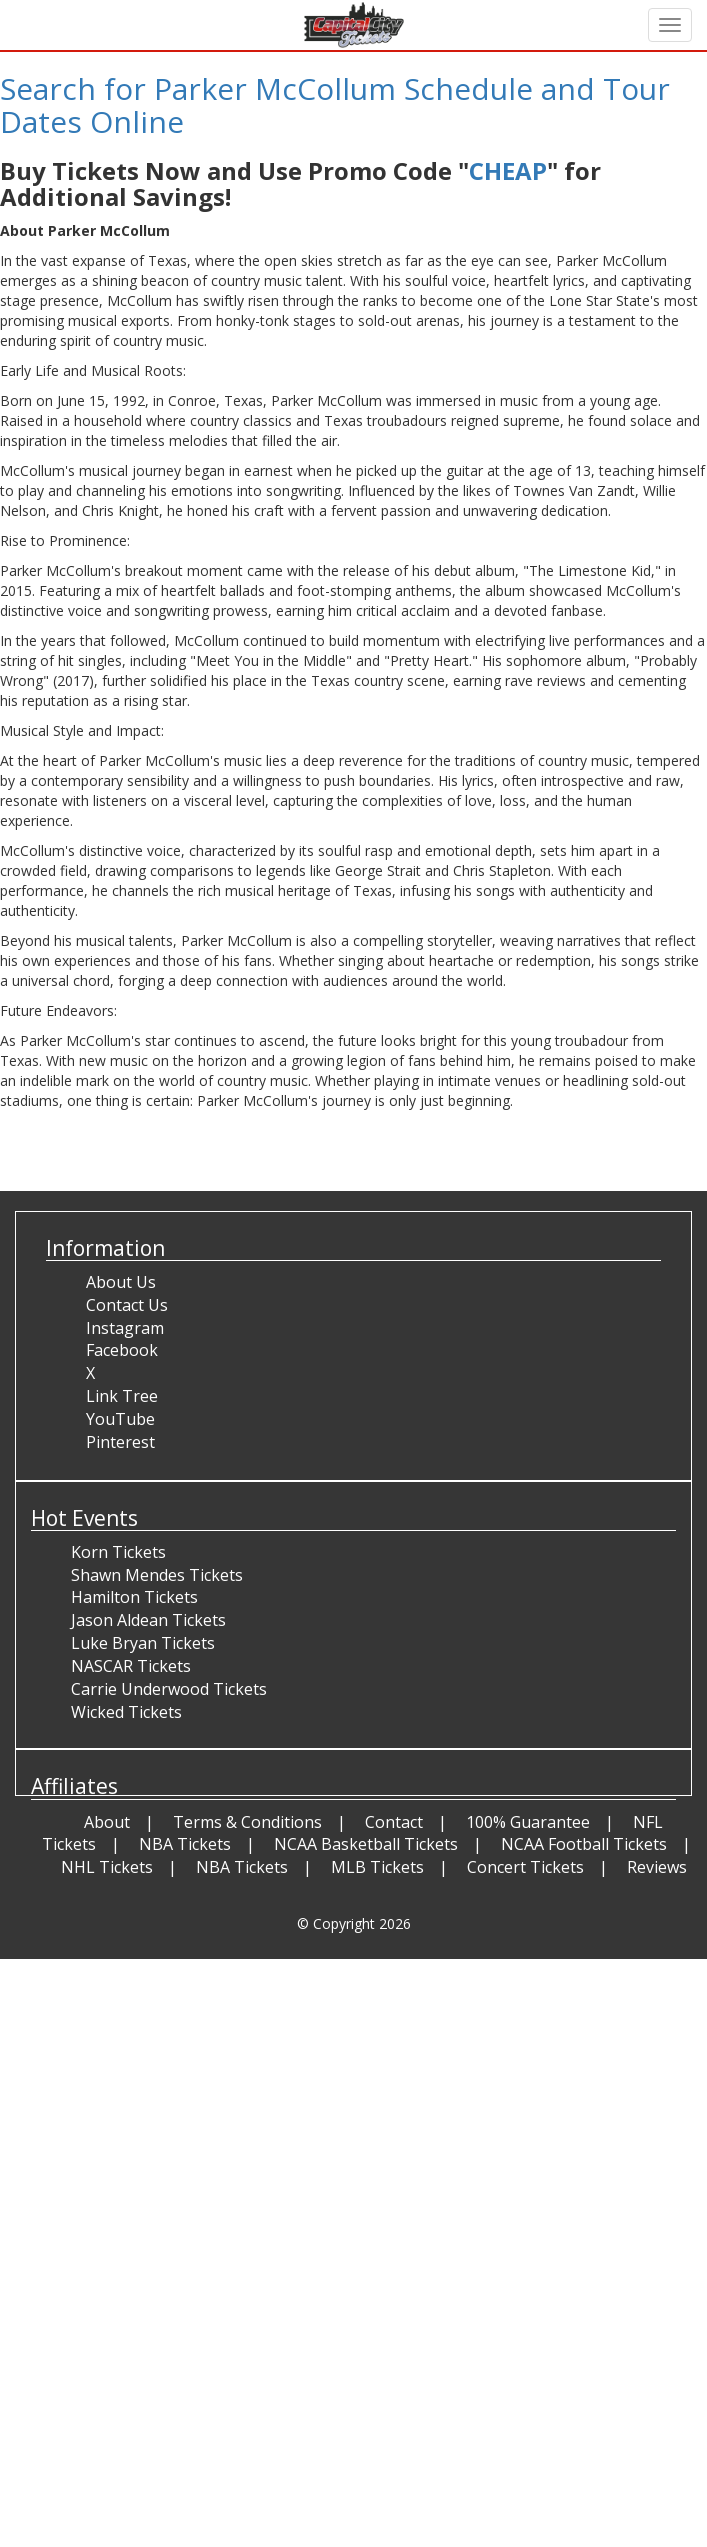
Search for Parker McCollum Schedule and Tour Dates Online (335, 105)
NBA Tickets (185, 1844)
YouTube (120, 1419)
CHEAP (508, 170)
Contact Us (127, 1305)
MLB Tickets (377, 1867)
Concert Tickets (525, 1867)
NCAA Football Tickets (584, 1844)
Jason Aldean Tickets (148, 1620)
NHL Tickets (107, 1867)
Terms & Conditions (247, 1822)
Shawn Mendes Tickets (157, 1575)
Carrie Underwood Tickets (169, 1689)
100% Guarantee (528, 1822)
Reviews (657, 1867)
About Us (121, 1282)
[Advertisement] (346, 2099)
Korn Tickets (118, 1552)
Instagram (125, 1328)
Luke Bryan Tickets (143, 1643)
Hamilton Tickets (134, 1597)
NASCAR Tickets (131, 1666)
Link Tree (122, 1396)
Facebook (122, 1350)
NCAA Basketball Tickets (366, 1844)
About (107, 1822)
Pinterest (120, 1442)
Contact (394, 1822)
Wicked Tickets (126, 1712)
